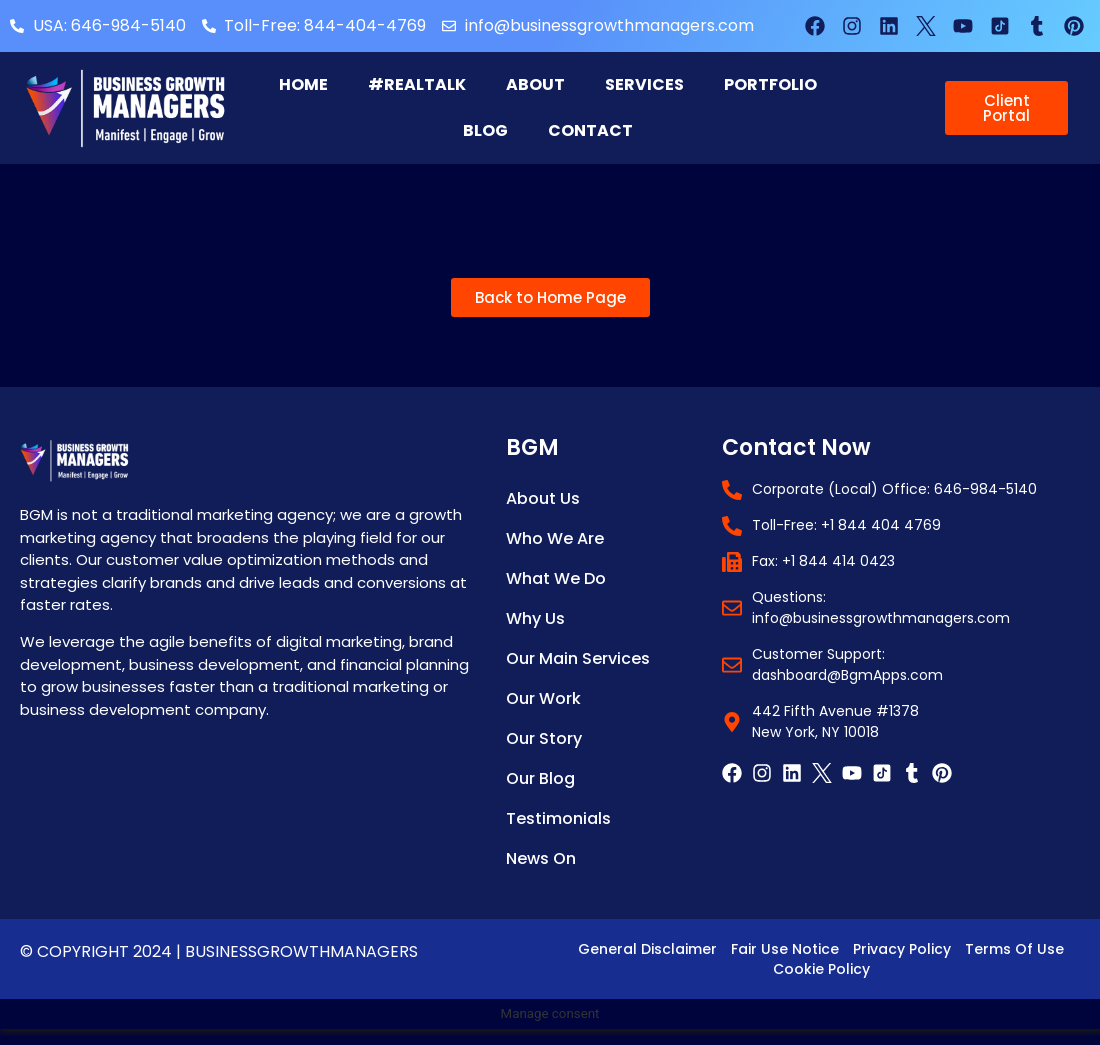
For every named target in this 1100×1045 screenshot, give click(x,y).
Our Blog (540, 778)
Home (303, 84)
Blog (485, 130)
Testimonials (558, 818)
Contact (590, 130)
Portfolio (770, 84)
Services (644, 84)
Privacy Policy (902, 949)
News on (541, 858)
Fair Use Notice (785, 949)
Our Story (544, 738)
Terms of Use (1014, 949)
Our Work (543, 698)
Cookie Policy (821, 969)
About (535, 84)
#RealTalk (417, 84)
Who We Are (555, 538)
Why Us (535, 618)
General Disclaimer (647, 949)
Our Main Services (578, 658)
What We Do (556, 578)
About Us (543, 498)
